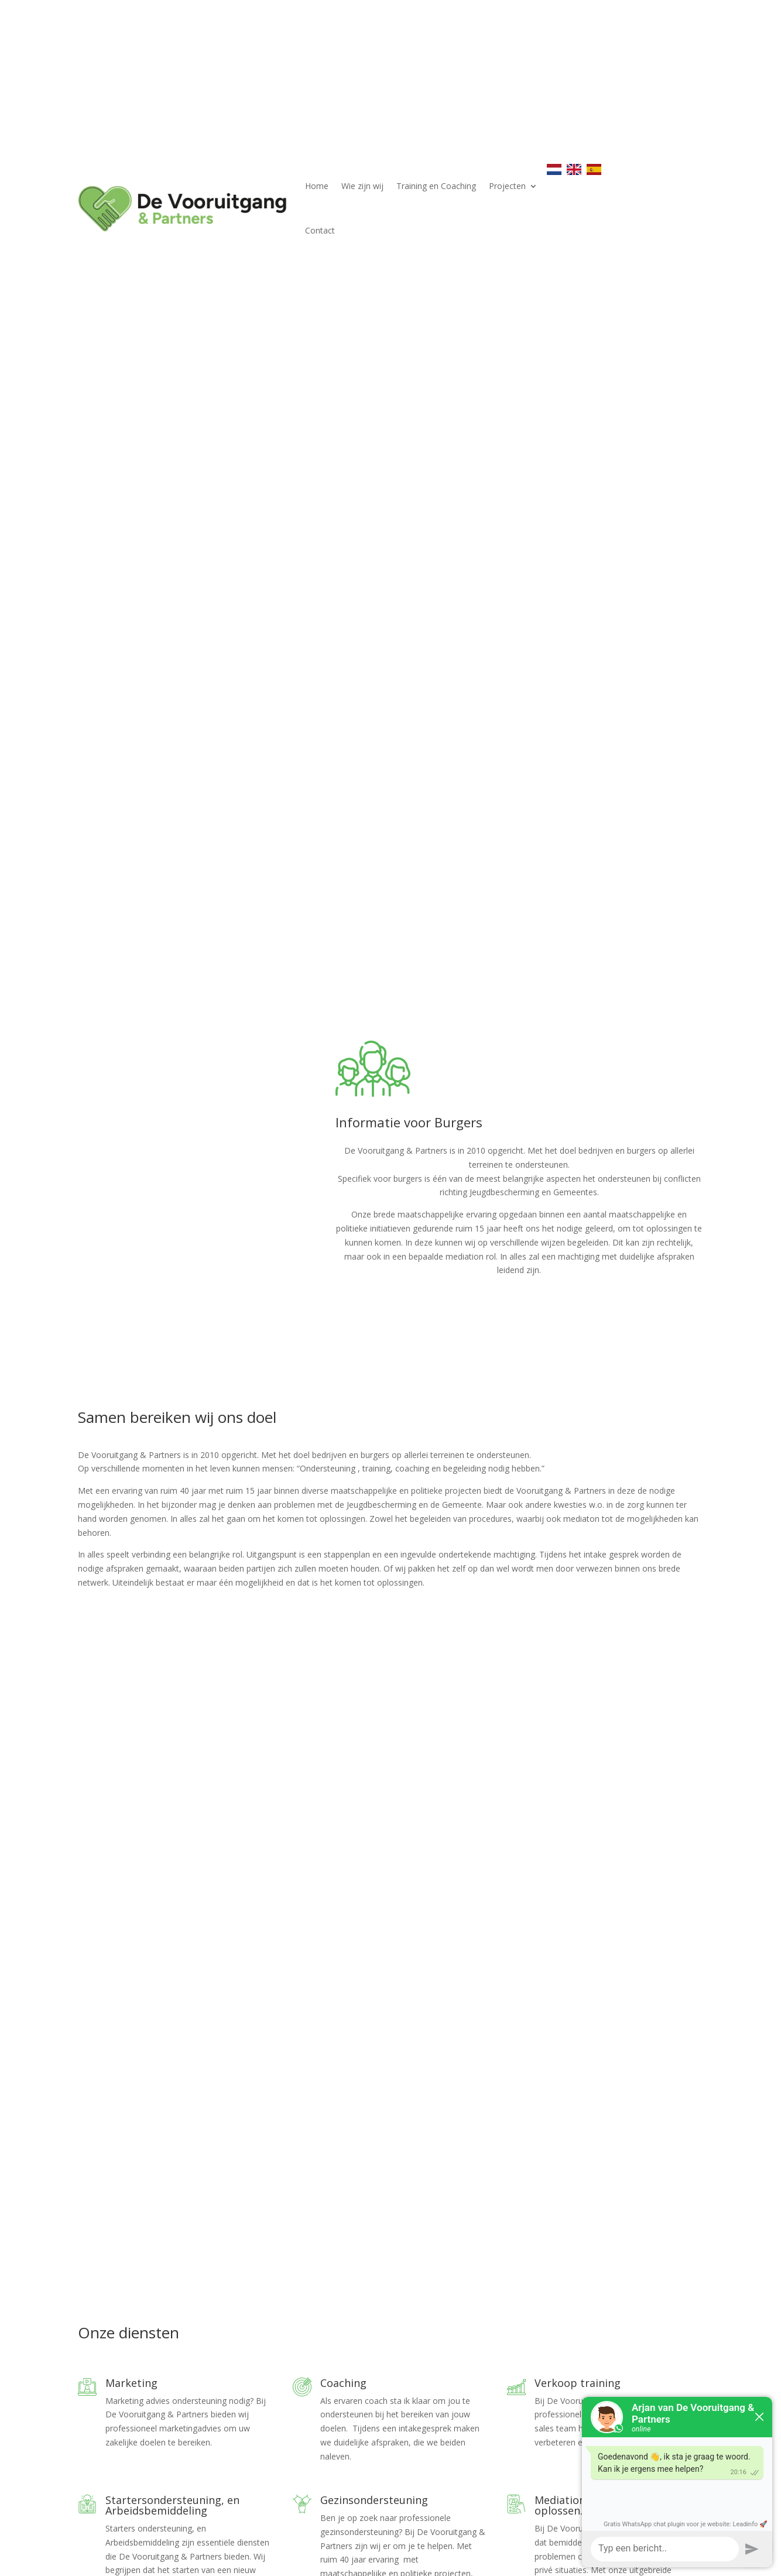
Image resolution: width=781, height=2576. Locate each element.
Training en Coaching (436, 185)
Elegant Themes (148, 2559)
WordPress (287, 2559)
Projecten (507, 185)
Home (316, 185)
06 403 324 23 (122, 2471)
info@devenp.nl (134, 2485)
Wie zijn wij (362, 185)
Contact (320, 230)
